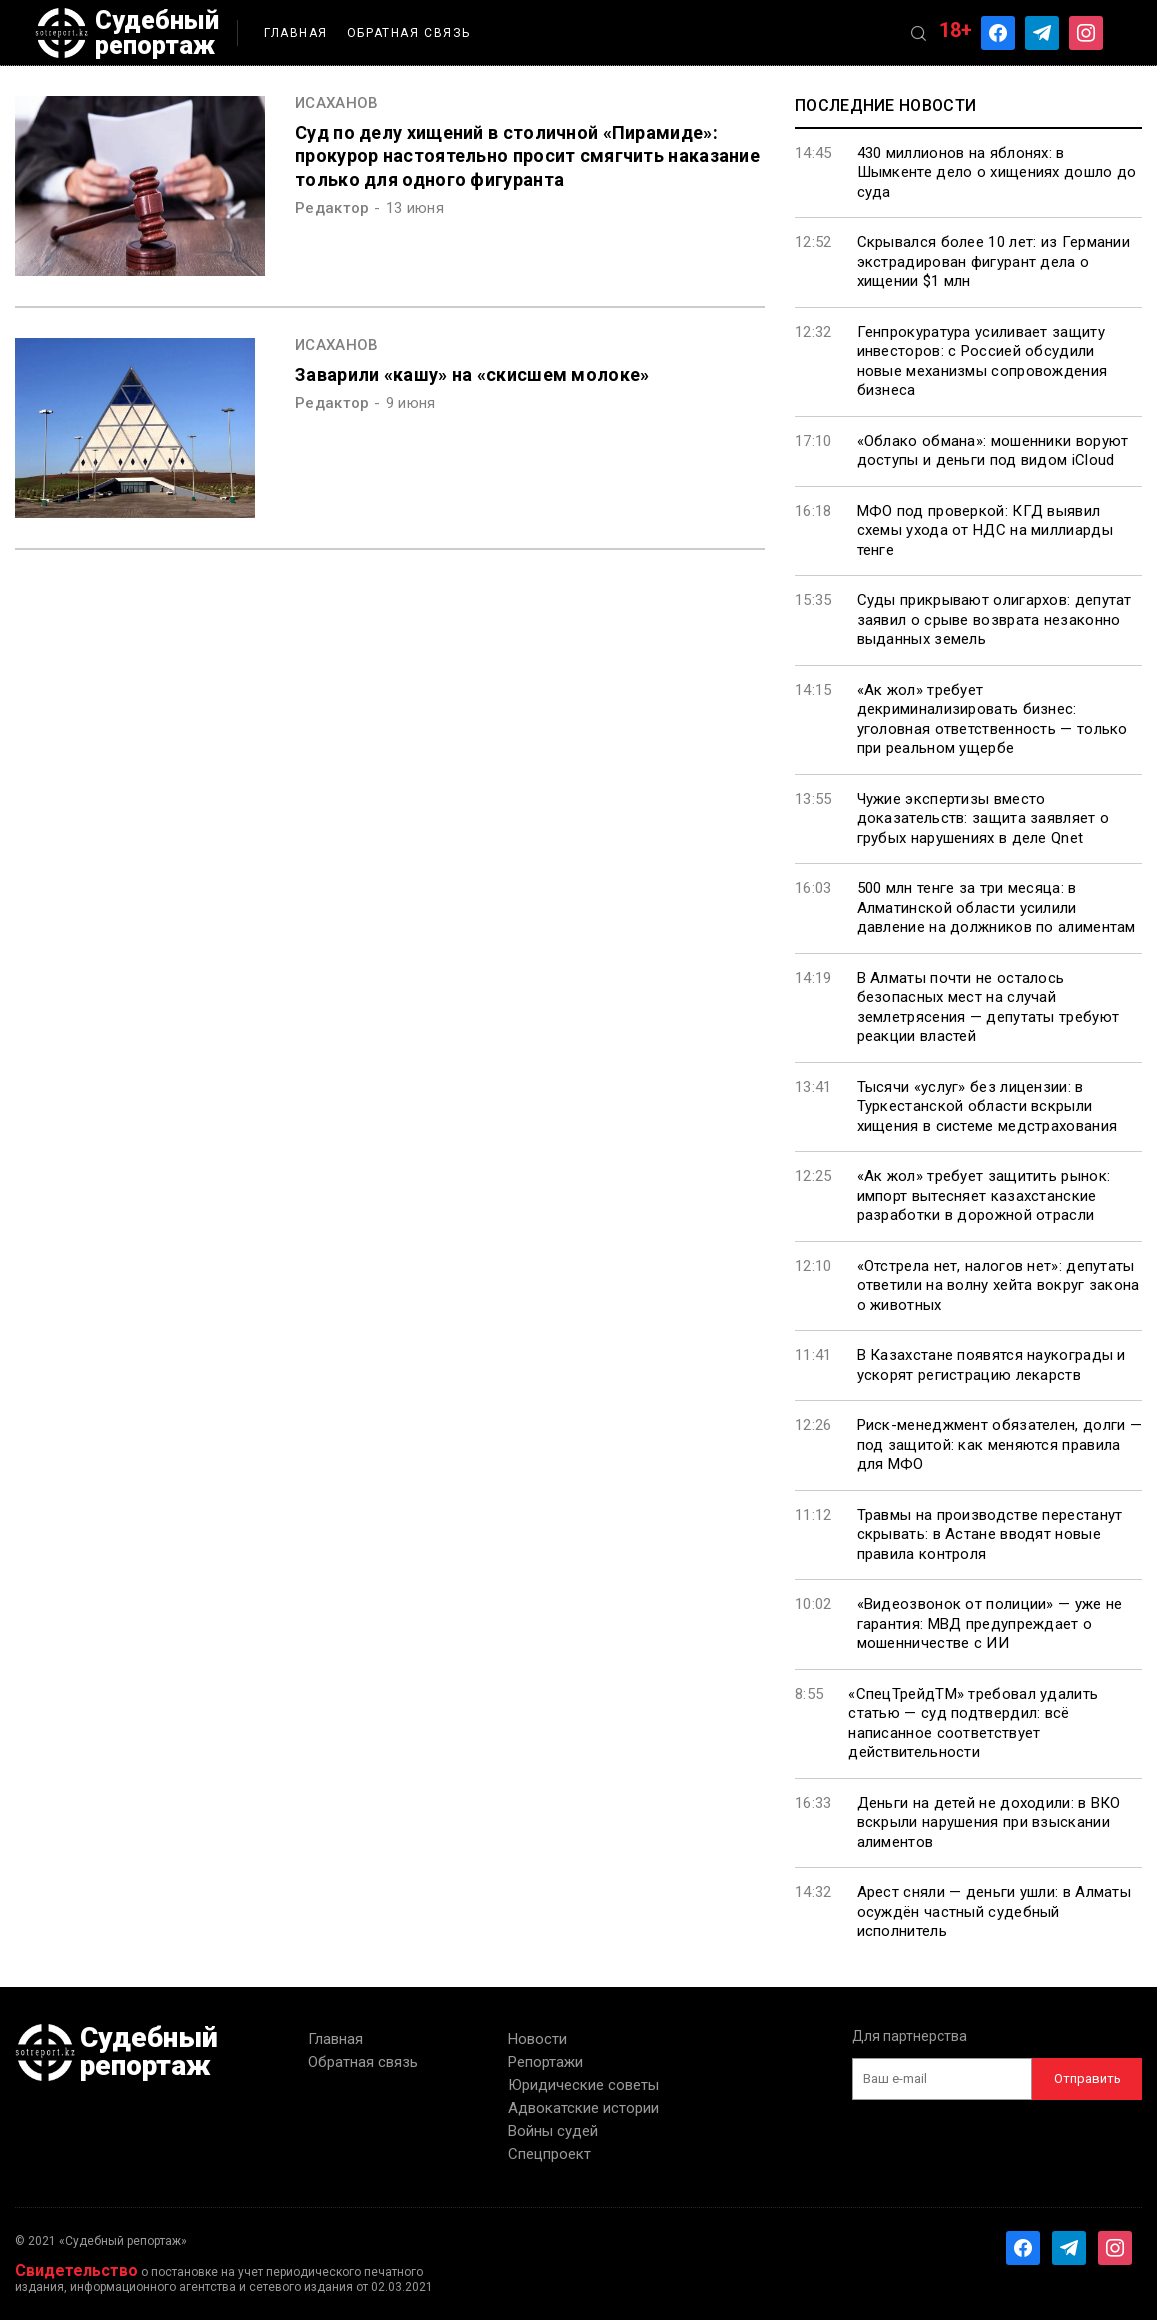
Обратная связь (409, 33)
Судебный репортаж (127, 33)
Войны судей (553, 2131)
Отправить (1087, 2078)
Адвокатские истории (583, 2108)
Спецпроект (549, 2154)
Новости (537, 2039)
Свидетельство (76, 2270)
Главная (296, 33)
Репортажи (545, 2062)
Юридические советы (583, 2085)
